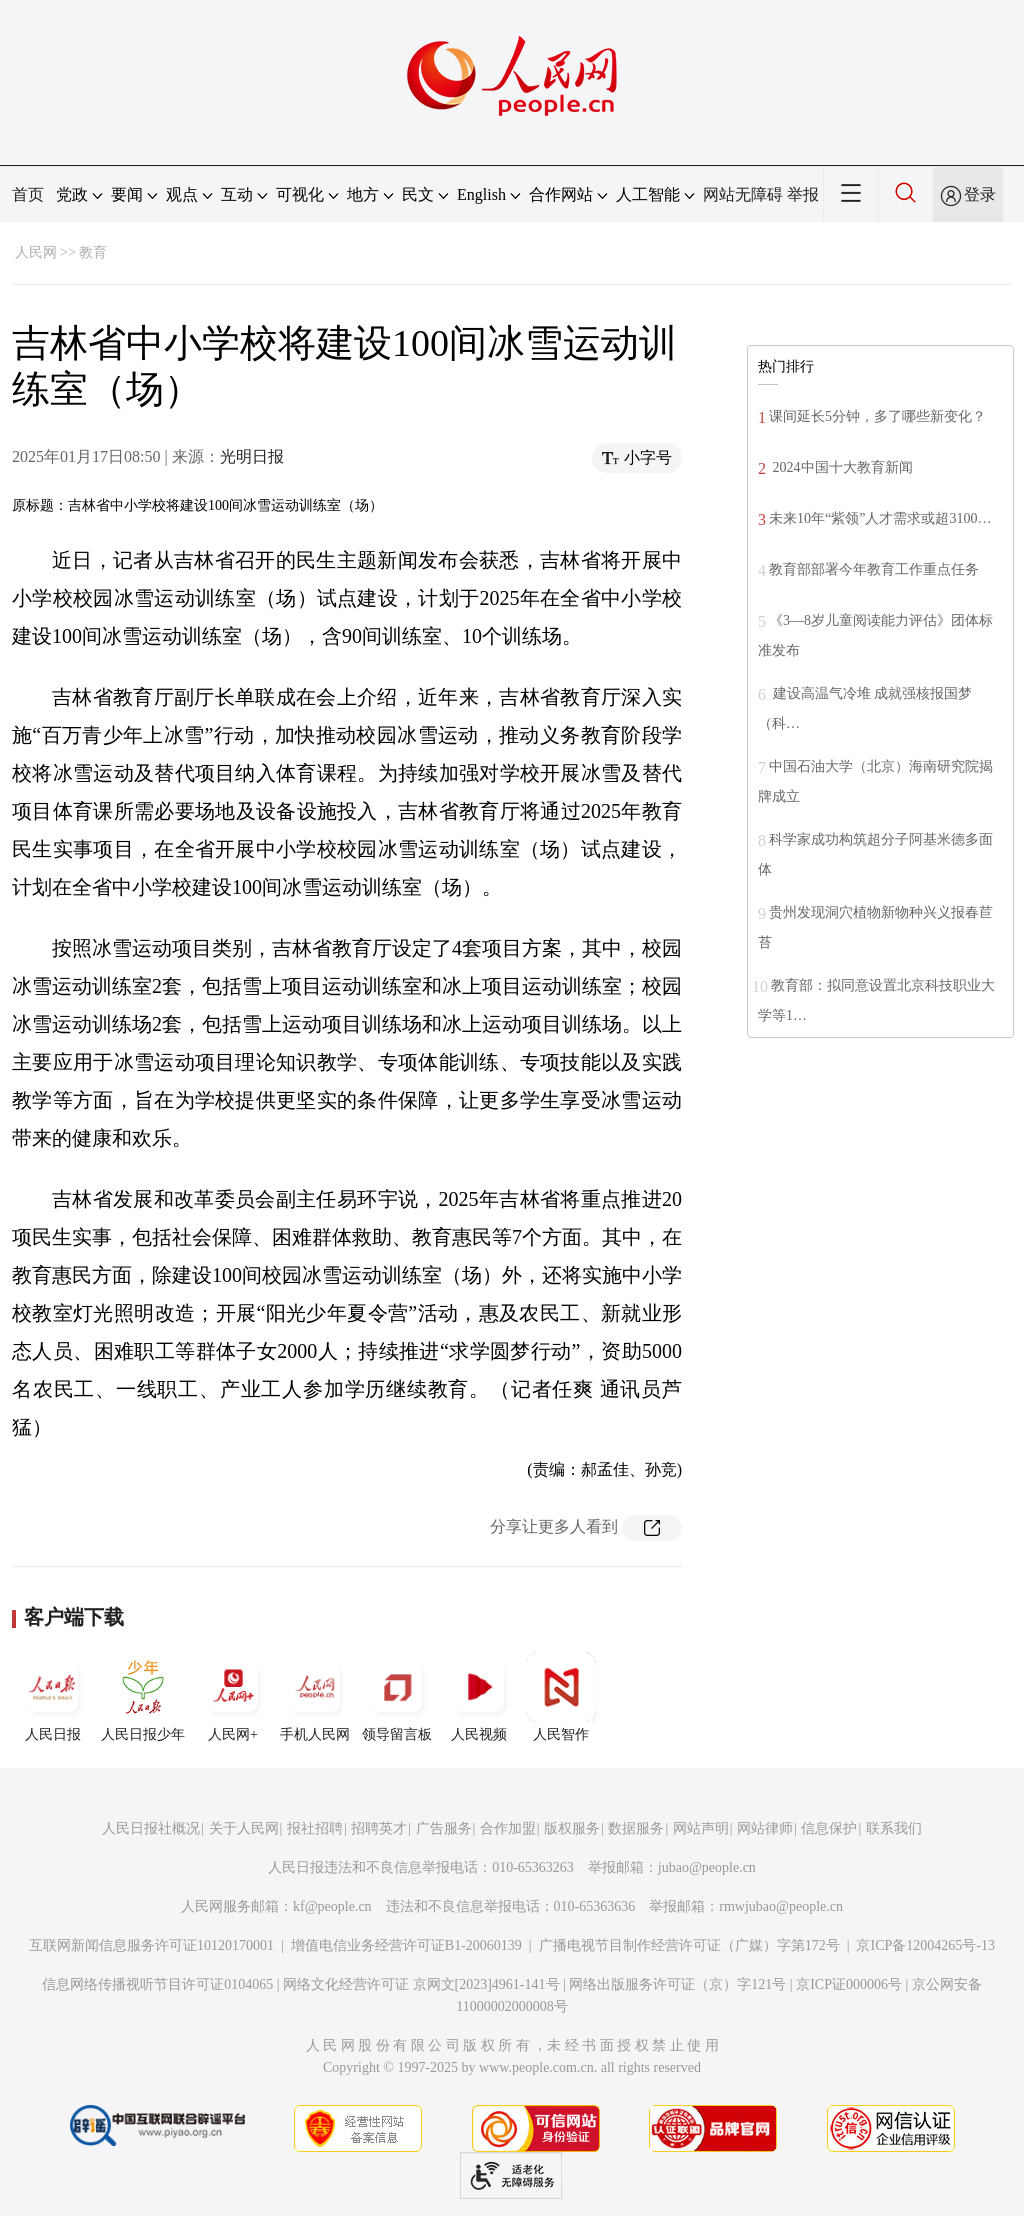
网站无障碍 (743, 194)
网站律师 (765, 1828)
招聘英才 (379, 1828)
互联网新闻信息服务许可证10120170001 (151, 1945)
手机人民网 (315, 1697)
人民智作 (561, 1697)
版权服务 (572, 1828)
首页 (28, 194)
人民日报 (53, 1697)
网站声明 (701, 1828)
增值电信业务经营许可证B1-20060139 (406, 1945)
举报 (803, 194)
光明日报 (252, 456)
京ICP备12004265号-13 (925, 1945)
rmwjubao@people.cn (781, 1906)
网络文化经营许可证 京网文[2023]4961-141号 (421, 1984)
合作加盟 (508, 1828)
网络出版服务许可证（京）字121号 (677, 1984)
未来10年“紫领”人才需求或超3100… (880, 518)
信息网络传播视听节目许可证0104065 (157, 1984)
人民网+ (233, 1697)
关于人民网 (244, 1828)
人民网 (36, 252)
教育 (93, 252)
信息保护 (829, 1828)
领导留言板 (397, 1697)
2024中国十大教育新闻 (841, 467)
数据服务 (636, 1828)
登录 (980, 194)
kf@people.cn (332, 1906)
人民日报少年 (143, 1697)
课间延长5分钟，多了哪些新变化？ (877, 416)
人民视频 (479, 1697)
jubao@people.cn (707, 1867)
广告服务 (444, 1828)
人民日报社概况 (151, 1828)
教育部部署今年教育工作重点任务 (874, 569)
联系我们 (894, 1828)
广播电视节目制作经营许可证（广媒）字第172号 (689, 1945)
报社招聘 (315, 1828)
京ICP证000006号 (849, 1984)
